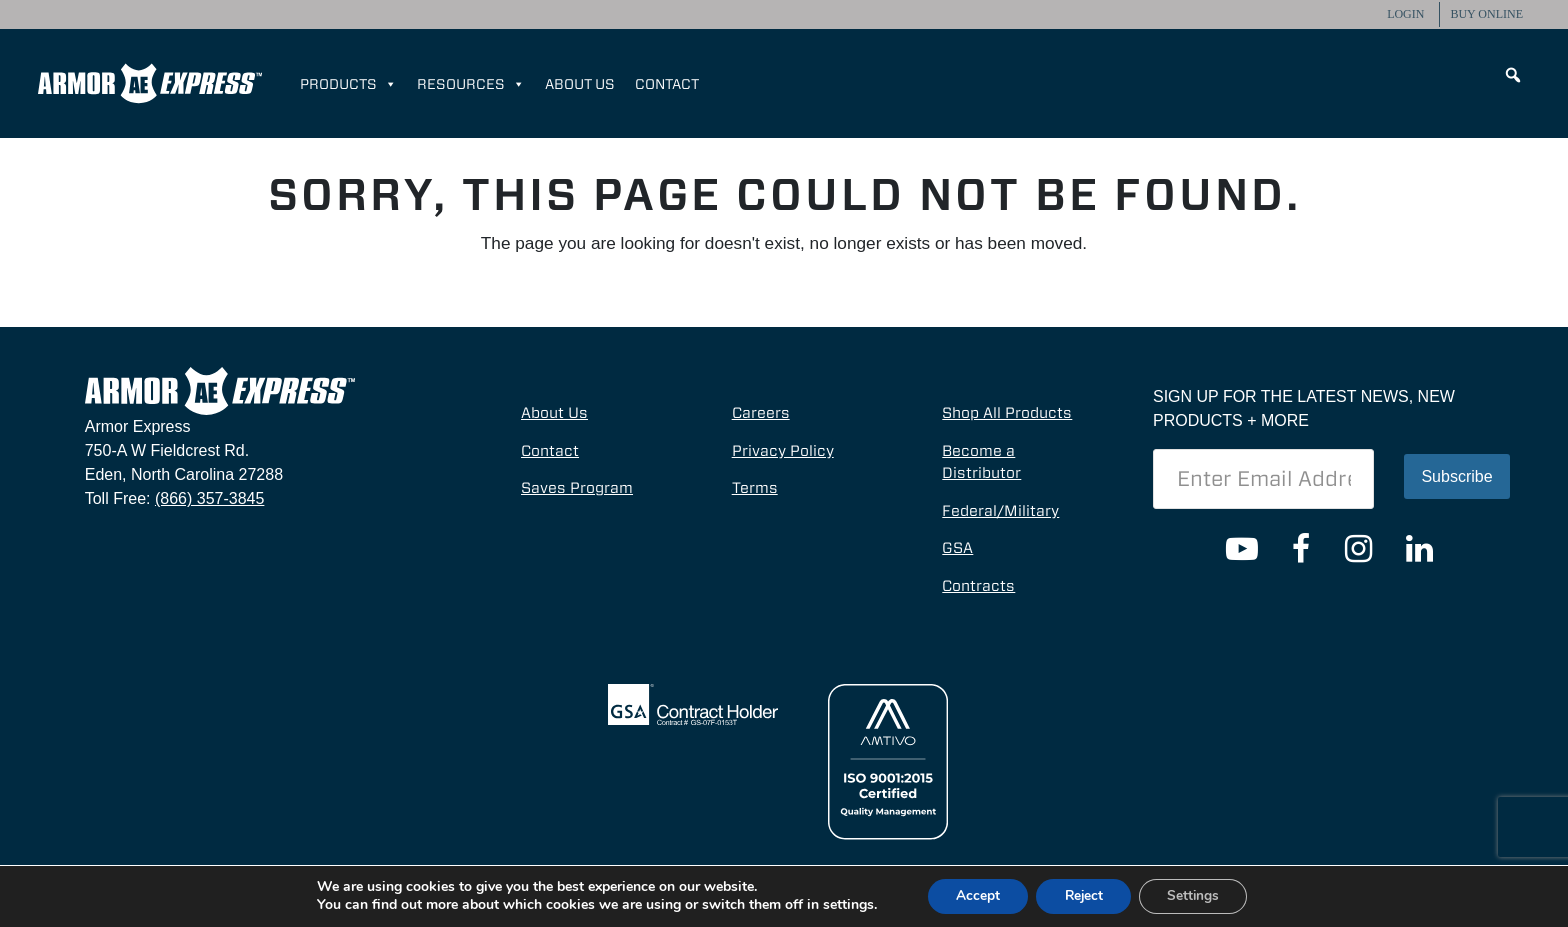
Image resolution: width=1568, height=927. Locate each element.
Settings (1197, 895)
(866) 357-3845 (209, 498)
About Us (580, 84)
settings (841, 905)
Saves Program (577, 488)
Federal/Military (1000, 511)
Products (348, 84)
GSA (957, 548)
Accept (973, 895)
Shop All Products (1007, 413)
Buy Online (1486, 14)
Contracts (978, 586)
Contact (667, 84)
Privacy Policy (783, 451)
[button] (1513, 75)
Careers (761, 413)
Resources (471, 84)
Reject (1083, 895)
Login (1405, 14)
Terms (755, 488)
